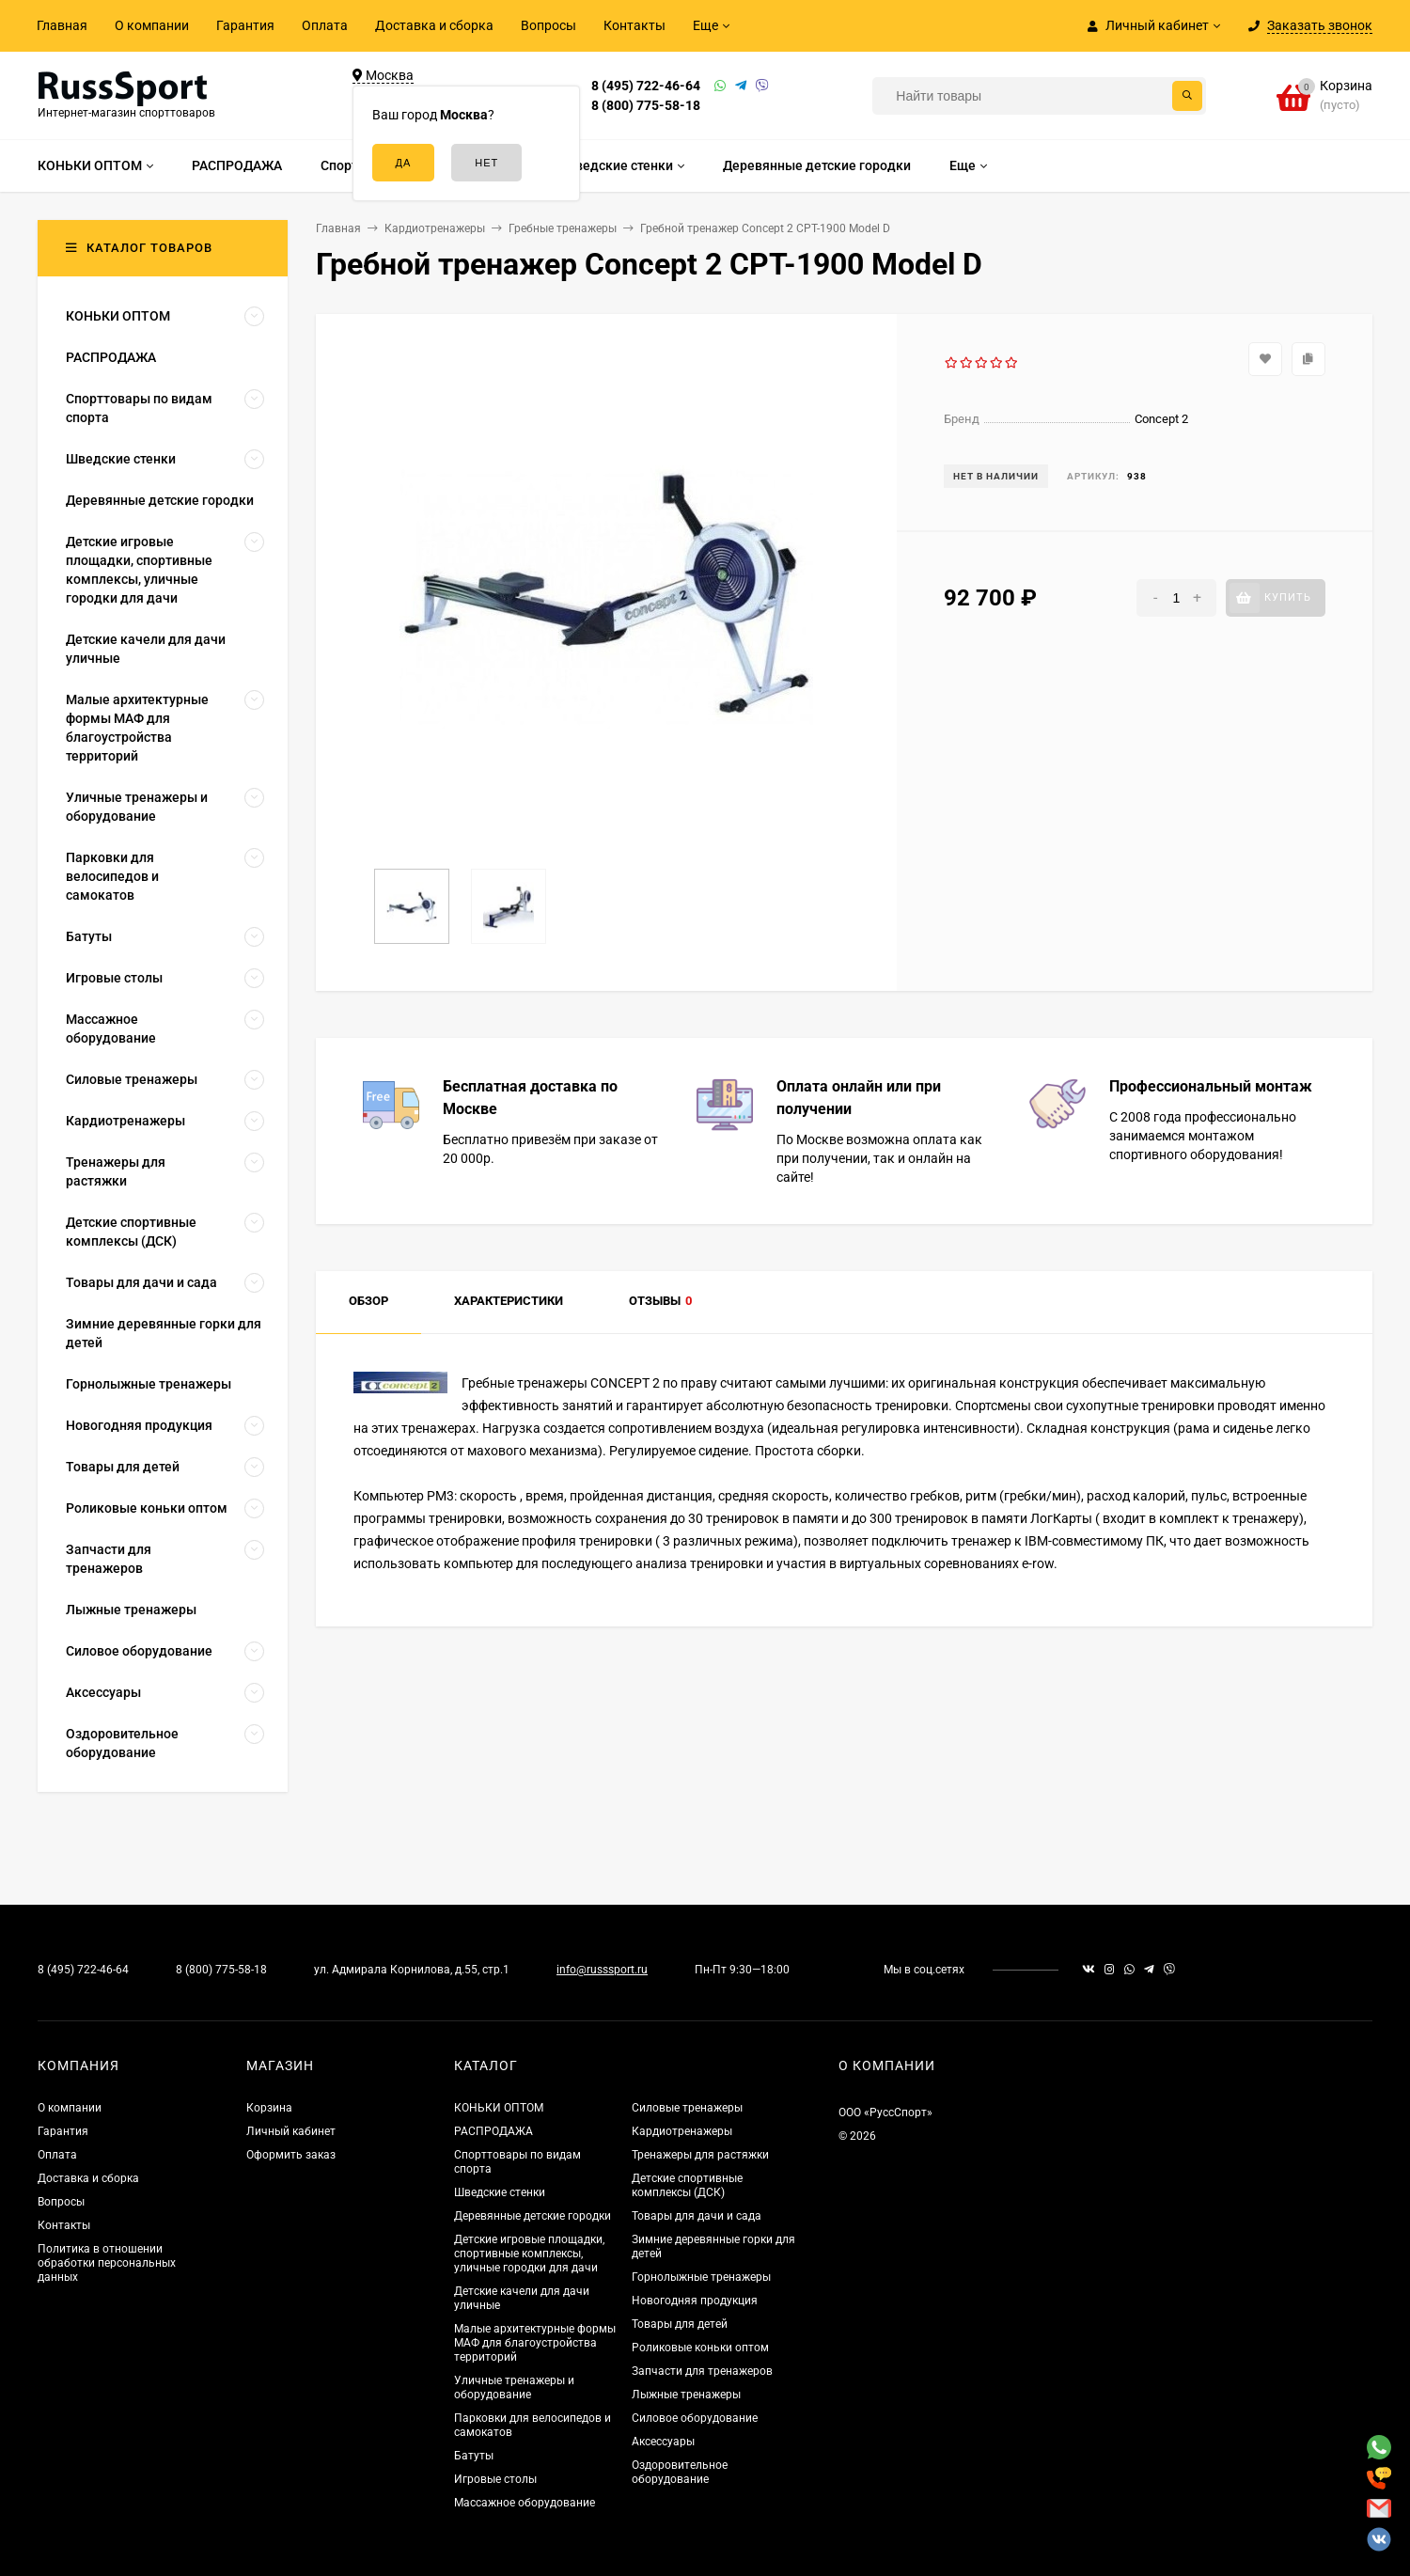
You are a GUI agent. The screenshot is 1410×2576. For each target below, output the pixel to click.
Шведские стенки (499, 2192)
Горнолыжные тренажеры (701, 2277)
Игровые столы (495, 2479)
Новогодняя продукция (695, 2300)
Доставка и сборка (434, 25)
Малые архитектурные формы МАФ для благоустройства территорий (535, 2343)
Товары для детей (680, 2324)
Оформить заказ (291, 2154)
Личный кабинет (291, 2131)
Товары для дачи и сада (696, 2216)
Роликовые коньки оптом (700, 2347)
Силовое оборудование (695, 2418)
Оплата (325, 25)
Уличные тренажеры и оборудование (514, 2387)
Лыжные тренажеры (686, 2394)
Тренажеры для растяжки (700, 2154)
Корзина (269, 2107)
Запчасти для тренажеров (702, 2371)
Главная (62, 25)
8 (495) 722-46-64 (645, 85)
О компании (152, 25)
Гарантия (245, 25)
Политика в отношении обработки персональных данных (107, 2263)
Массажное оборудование (524, 2502)
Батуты (474, 2455)
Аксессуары (663, 2441)
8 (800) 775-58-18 (645, 105)
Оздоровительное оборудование (680, 2472)
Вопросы (548, 25)
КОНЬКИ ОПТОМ (498, 2107)
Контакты (634, 25)
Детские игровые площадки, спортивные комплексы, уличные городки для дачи (529, 2253)
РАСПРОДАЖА (493, 2131)
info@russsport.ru (602, 1969)
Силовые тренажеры (687, 2107)
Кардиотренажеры (682, 2131)
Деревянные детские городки (532, 2216)
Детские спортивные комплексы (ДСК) (687, 2185)
